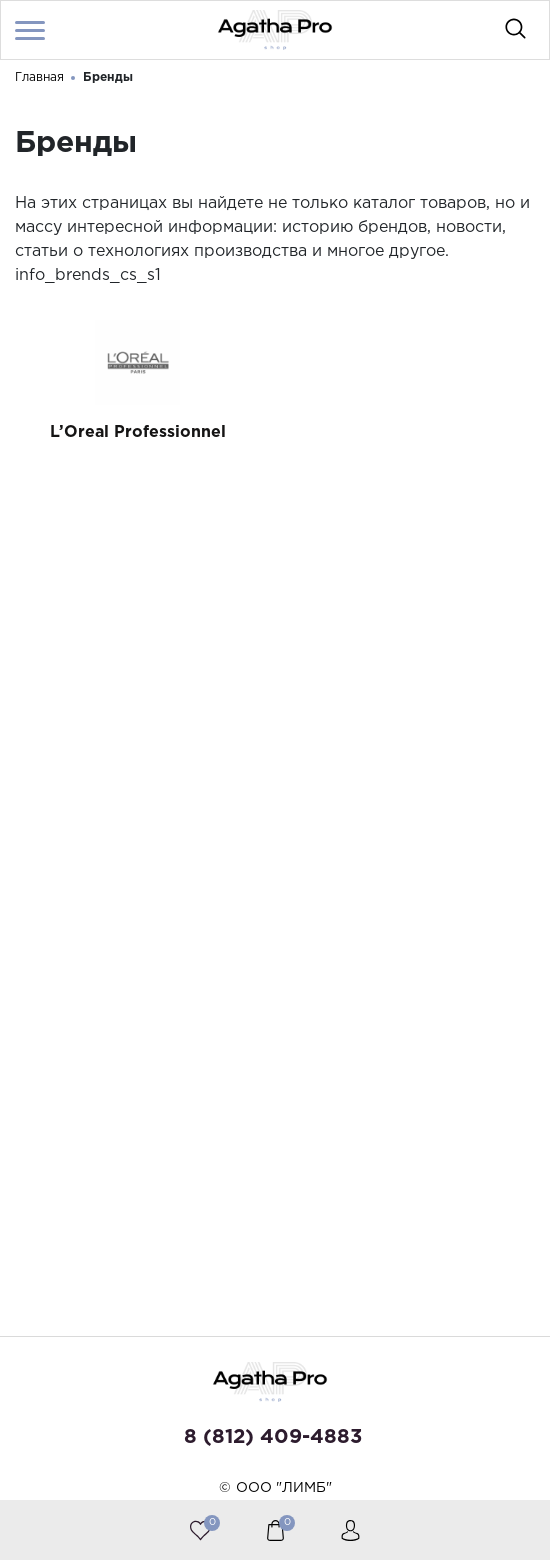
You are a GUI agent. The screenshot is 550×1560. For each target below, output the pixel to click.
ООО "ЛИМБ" (284, 1488)
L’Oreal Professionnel (138, 432)
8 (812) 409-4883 (273, 1437)
